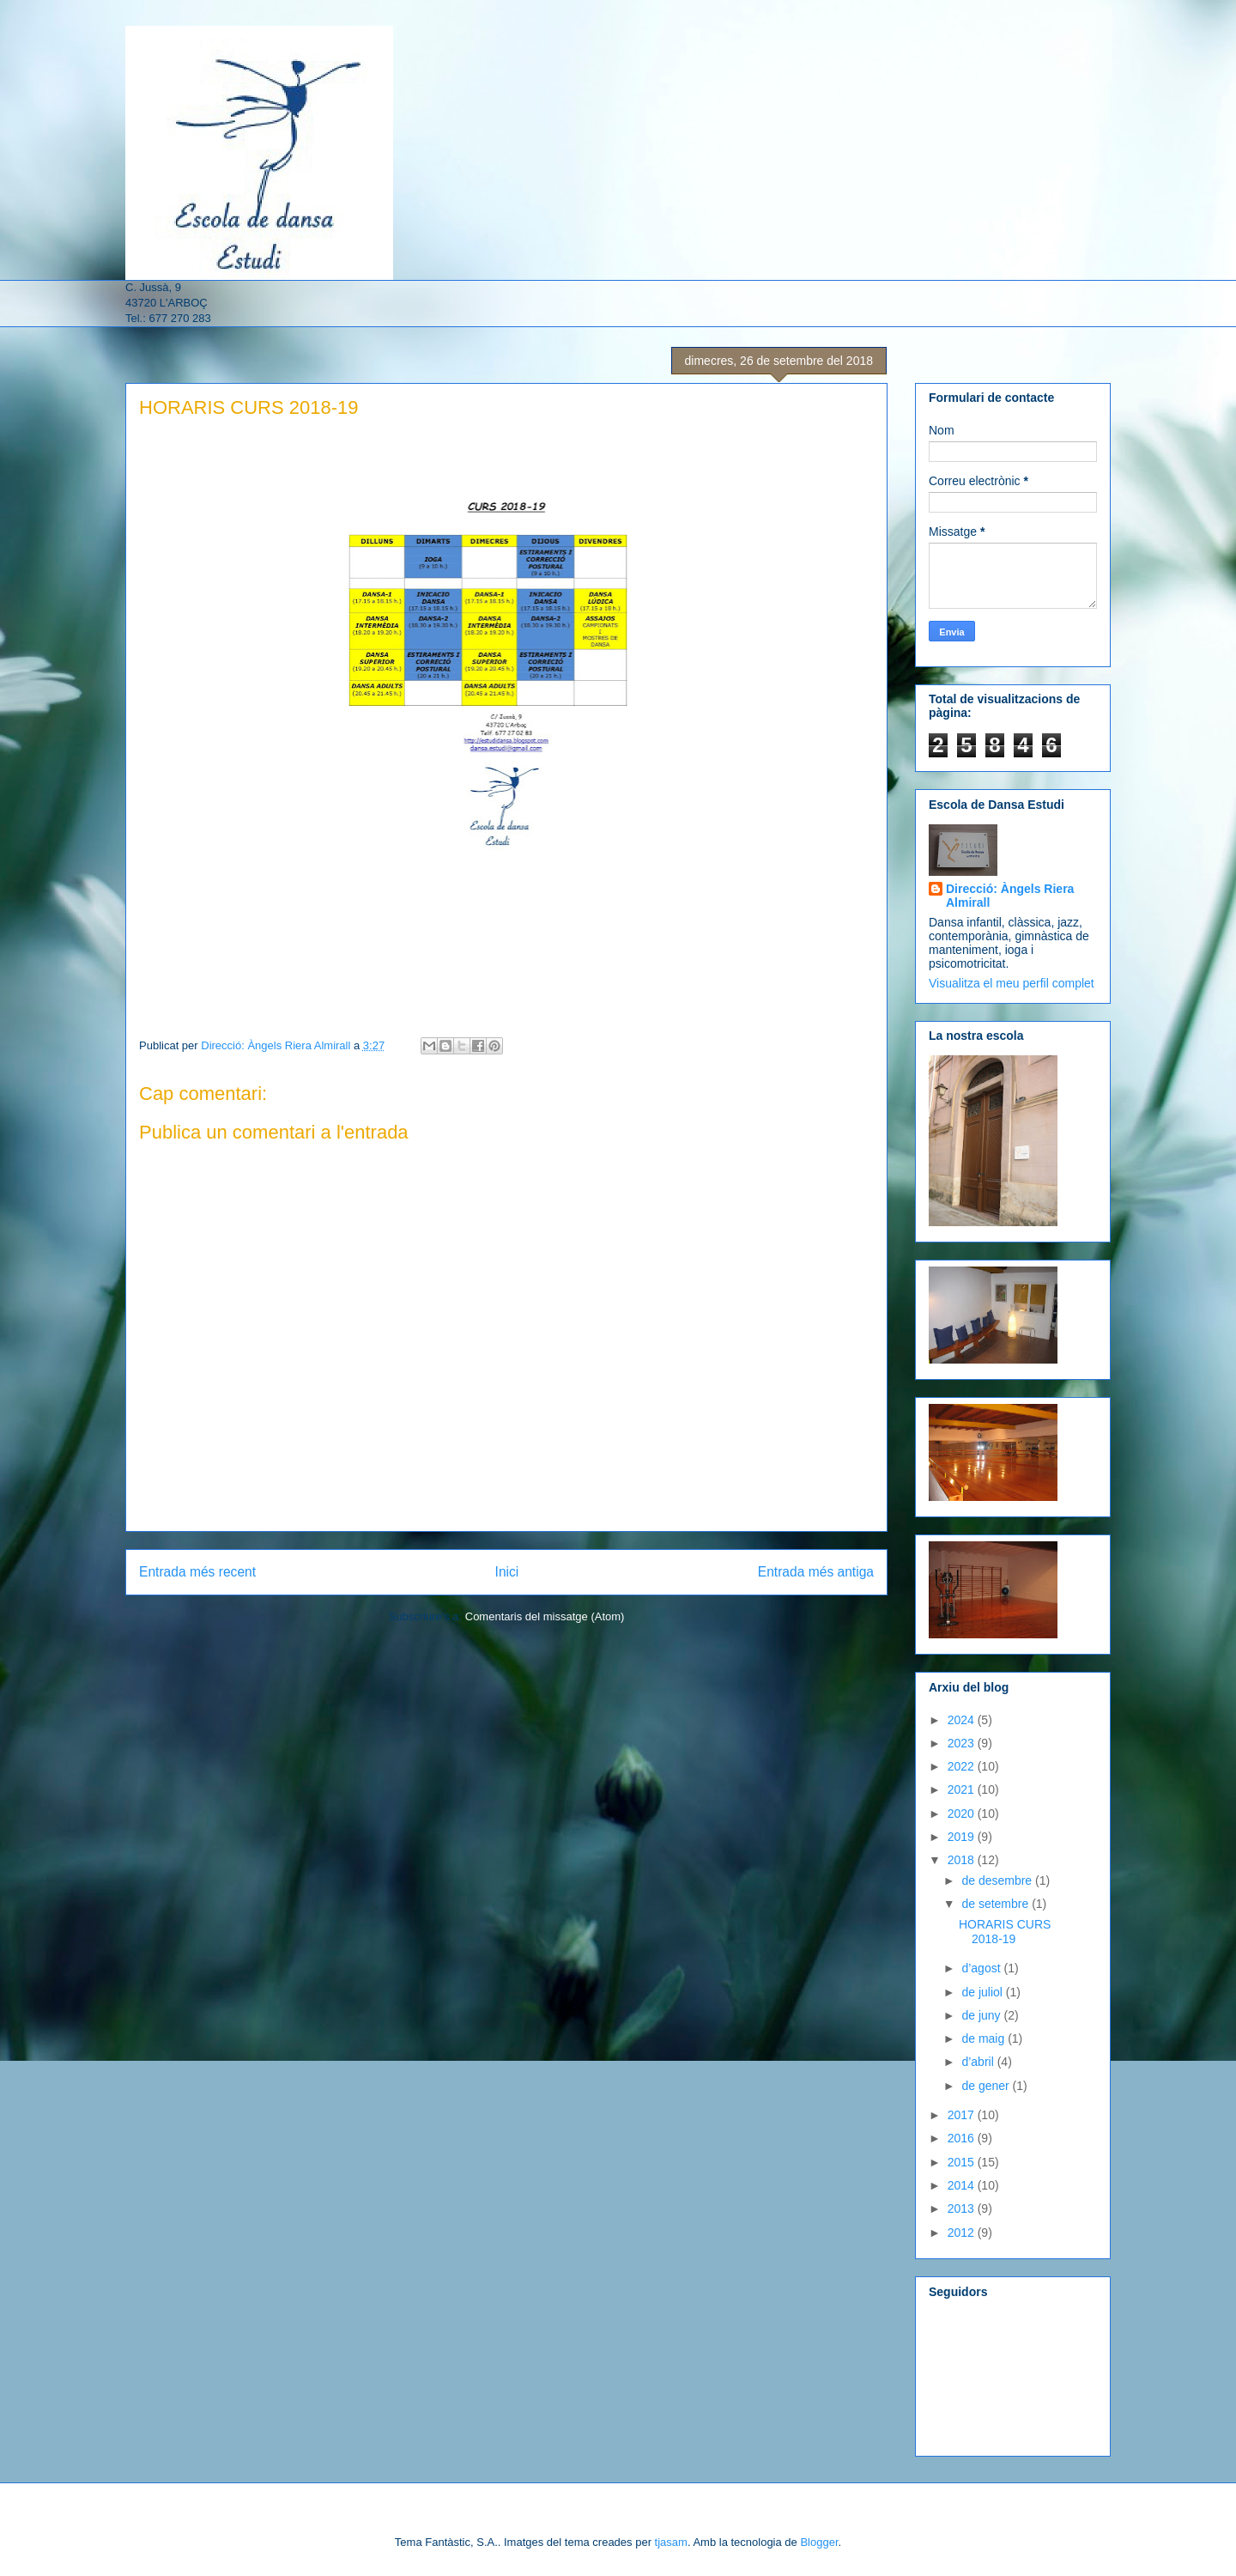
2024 (963, 1720)
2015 (963, 2162)
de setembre (996, 1904)
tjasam (671, 2542)
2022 (963, 1766)
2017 (963, 2115)
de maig (984, 2038)
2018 (963, 1860)
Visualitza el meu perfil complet (1011, 983)
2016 (963, 2138)
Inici (507, 1571)
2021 (963, 1789)
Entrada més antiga (816, 1571)
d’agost (982, 1968)
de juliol (983, 1992)
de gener (986, 2086)
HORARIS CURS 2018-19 (1005, 1931)
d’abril (979, 2062)
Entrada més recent (197, 1571)
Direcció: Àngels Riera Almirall (1010, 895)
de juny (982, 2015)
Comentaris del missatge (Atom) (545, 1616)
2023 (963, 1743)
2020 (963, 1813)
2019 (963, 1837)
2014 (963, 2185)
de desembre (998, 1880)
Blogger (819, 2542)
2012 (963, 2232)
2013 (963, 2208)
